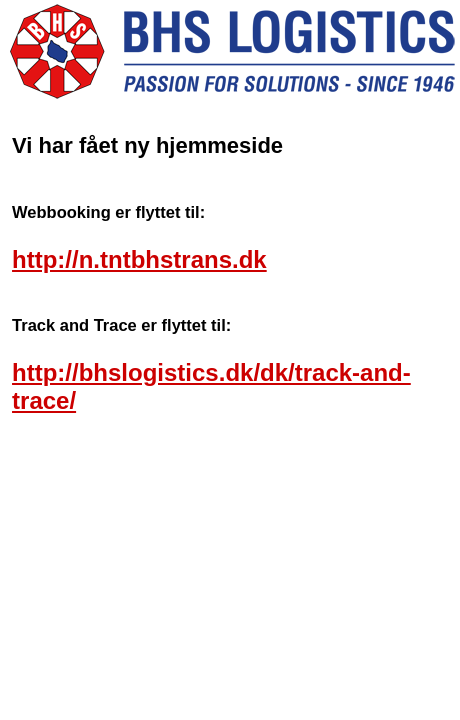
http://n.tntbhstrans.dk (139, 259)
